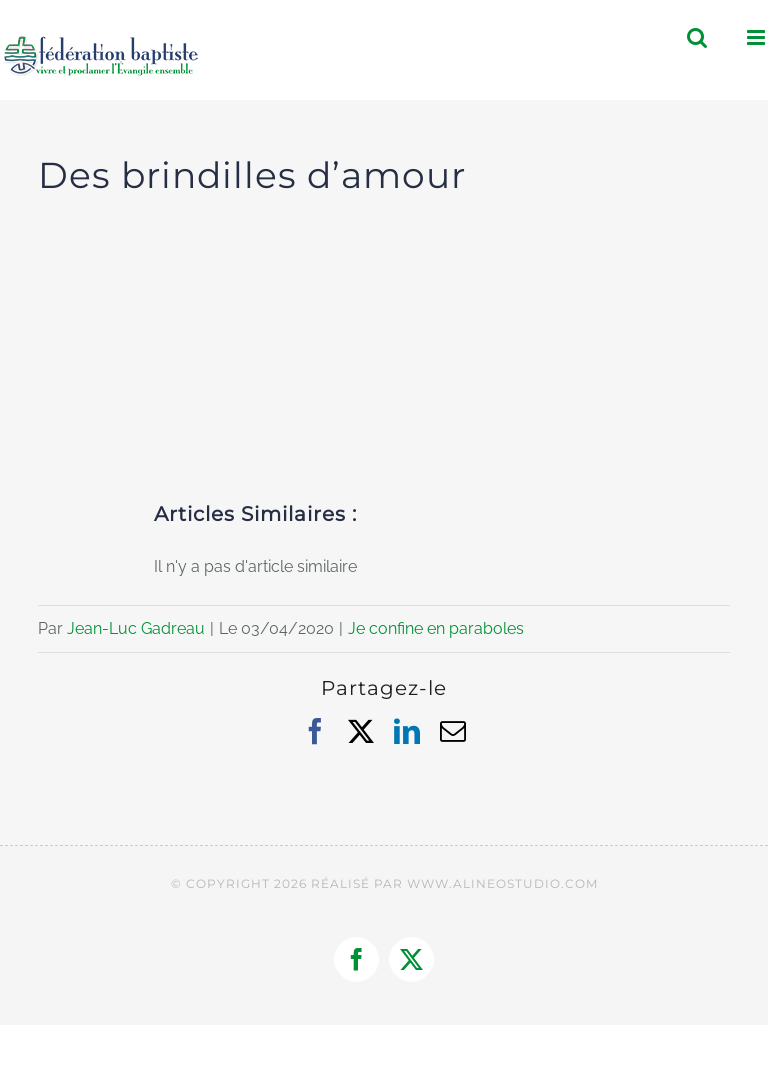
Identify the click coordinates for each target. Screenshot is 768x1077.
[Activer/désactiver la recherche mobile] (697, 37)
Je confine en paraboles (436, 628)
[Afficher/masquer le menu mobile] (757, 37)
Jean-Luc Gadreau (136, 628)
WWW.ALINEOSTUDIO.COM (502, 883)
